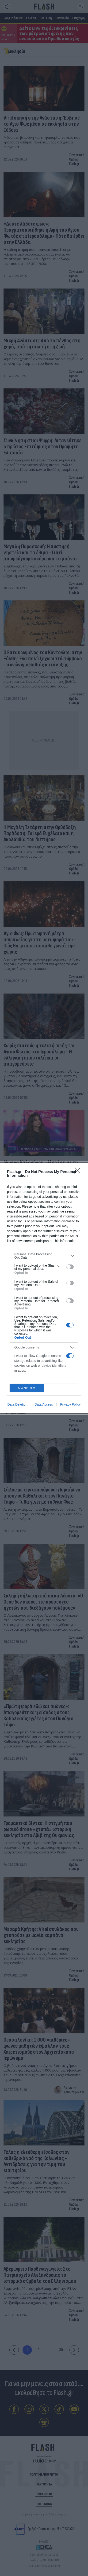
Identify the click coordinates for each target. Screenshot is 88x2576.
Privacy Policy (70, 1404)
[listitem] (44, 1256)
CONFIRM (27, 1387)
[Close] (78, 1172)
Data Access (43, 1404)
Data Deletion (17, 1404)
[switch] (70, 1266)
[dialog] (44, 1288)
